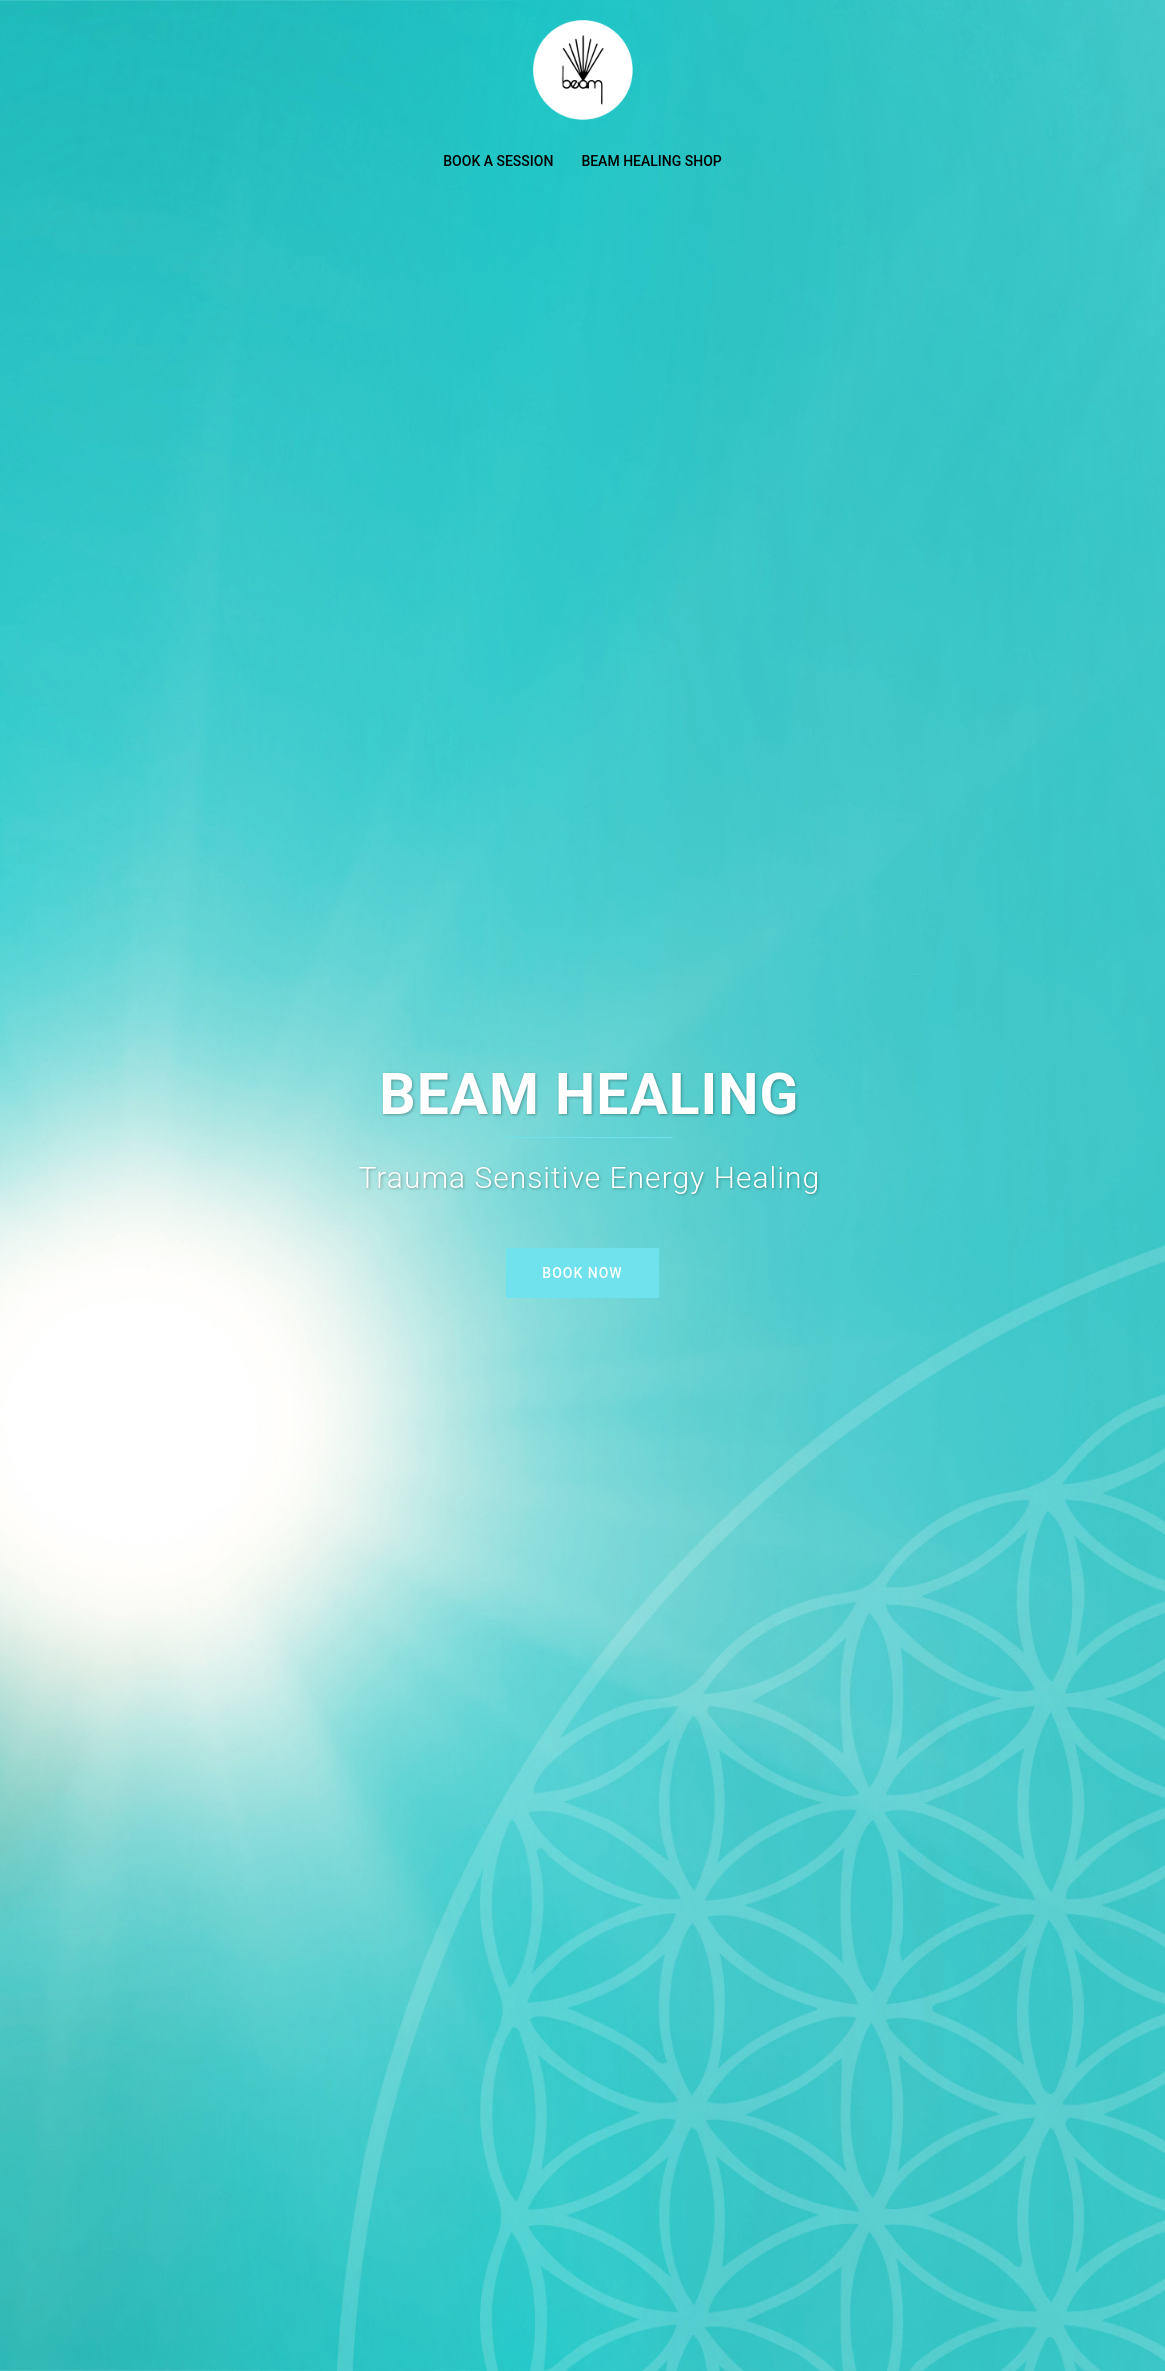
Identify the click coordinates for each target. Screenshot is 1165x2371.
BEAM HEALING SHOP (651, 161)
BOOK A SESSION (498, 161)
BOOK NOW (582, 1273)
